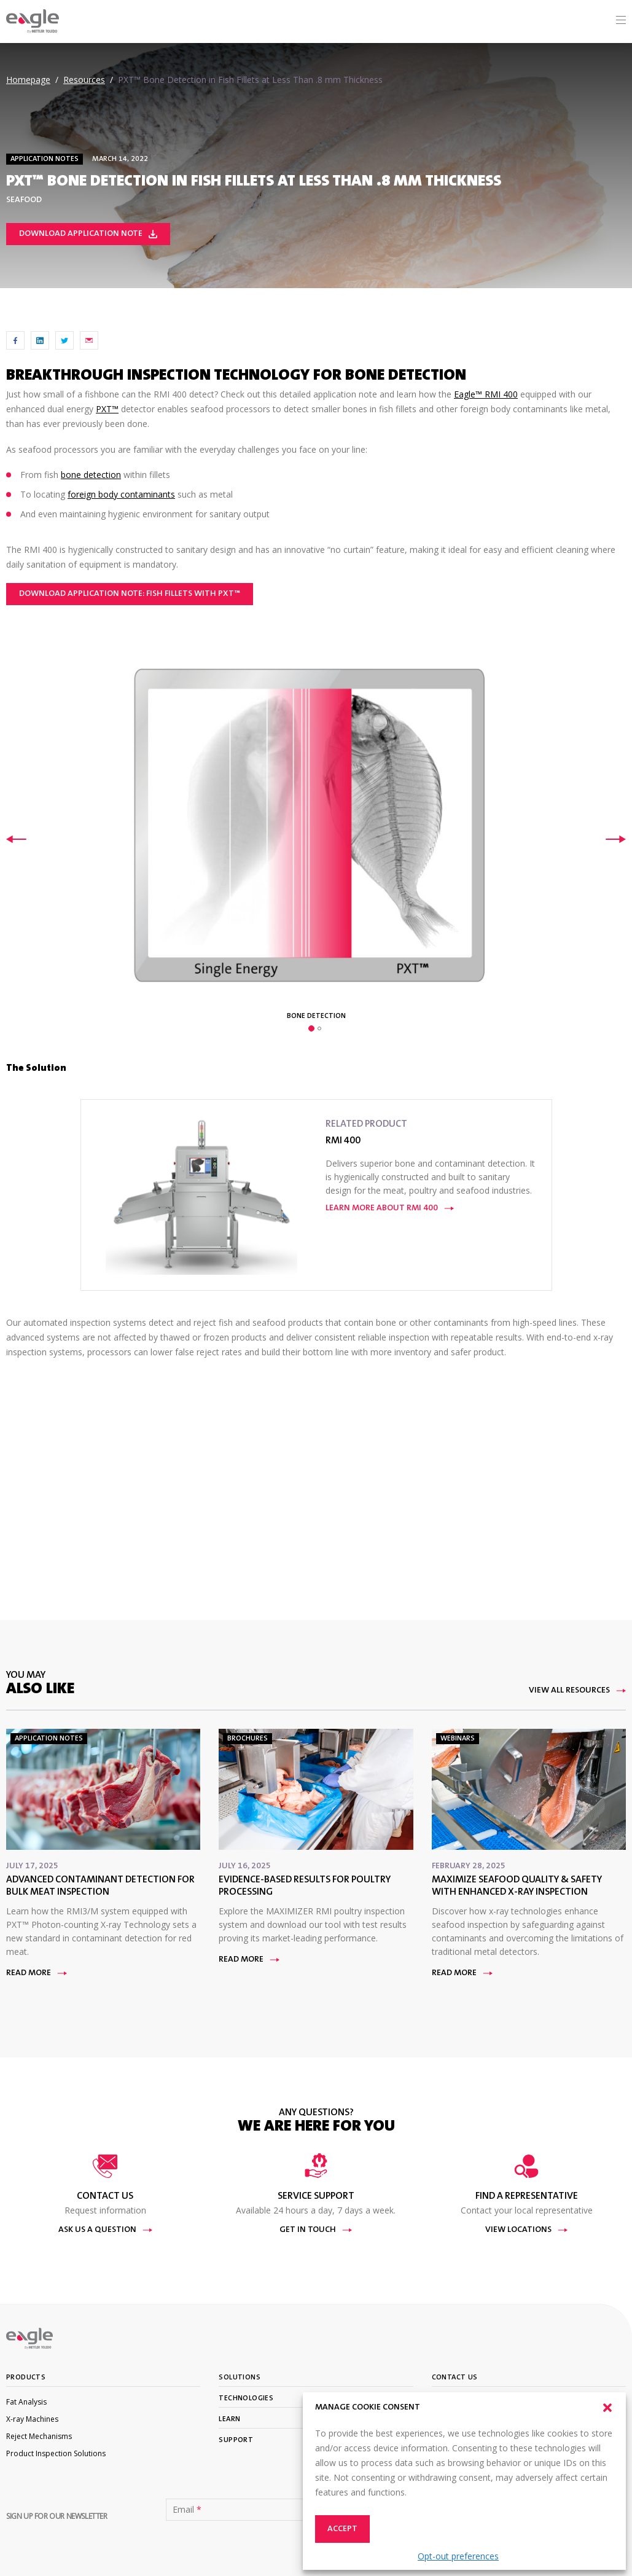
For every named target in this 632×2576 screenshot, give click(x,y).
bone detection (91, 474)
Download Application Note (88, 234)
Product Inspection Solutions (56, 2453)
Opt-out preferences (458, 2556)
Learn (229, 2419)
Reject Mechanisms (39, 2436)
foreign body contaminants (121, 494)
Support (236, 2440)
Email (187, 2509)
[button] (607, 2408)
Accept (342, 2529)
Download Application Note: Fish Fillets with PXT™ (129, 594)
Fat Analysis (26, 2402)
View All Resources (577, 1690)
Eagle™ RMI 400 (486, 394)
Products (25, 2377)
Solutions (239, 2377)
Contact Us (455, 2377)
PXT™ (107, 409)
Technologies (246, 2398)
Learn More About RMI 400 (390, 1208)
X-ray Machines (32, 2419)
